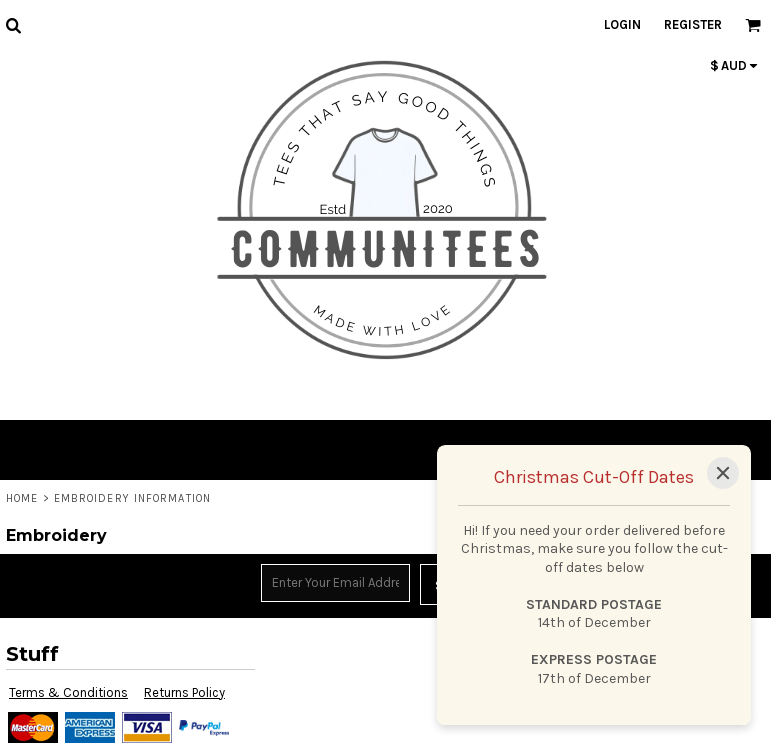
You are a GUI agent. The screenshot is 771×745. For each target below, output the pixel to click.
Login (622, 24)
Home (22, 498)
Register (693, 24)
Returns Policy (184, 692)
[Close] (723, 473)
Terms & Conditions (68, 692)
